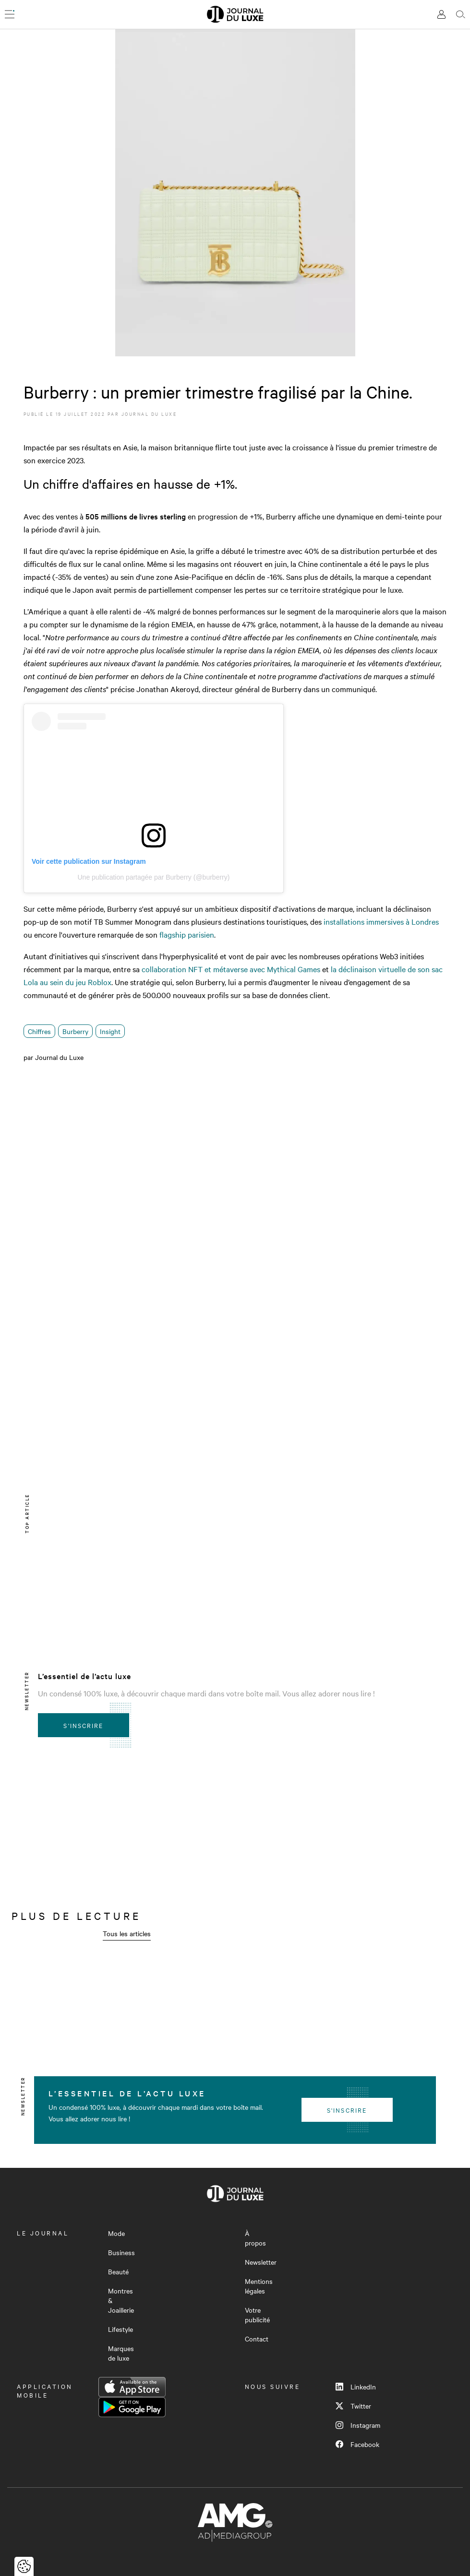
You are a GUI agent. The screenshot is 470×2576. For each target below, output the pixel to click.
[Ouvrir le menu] (9, 14)
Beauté (118, 2271)
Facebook (357, 2444)
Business (121, 2252)
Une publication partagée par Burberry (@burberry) (153, 877)
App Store (132, 2387)
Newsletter (261, 2262)
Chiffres (39, 1031)
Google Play (132, 2407)
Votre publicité (257, 2314)
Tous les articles (127, 1933)
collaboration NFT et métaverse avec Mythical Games (231, 969)
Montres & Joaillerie (121, 2300)
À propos (255, 2237)
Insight (110, 1031)
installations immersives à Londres (381, 921)
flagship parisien (186, 934)
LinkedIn (356, 2386)
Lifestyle (120, 2329)
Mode (116, 2233)
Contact (256, 2338)
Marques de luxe (121, 2353)
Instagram (358, 2425)
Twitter (353, 2406)
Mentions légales (259, 2285)
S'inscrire (83, 1725)
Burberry (75, 1031)
